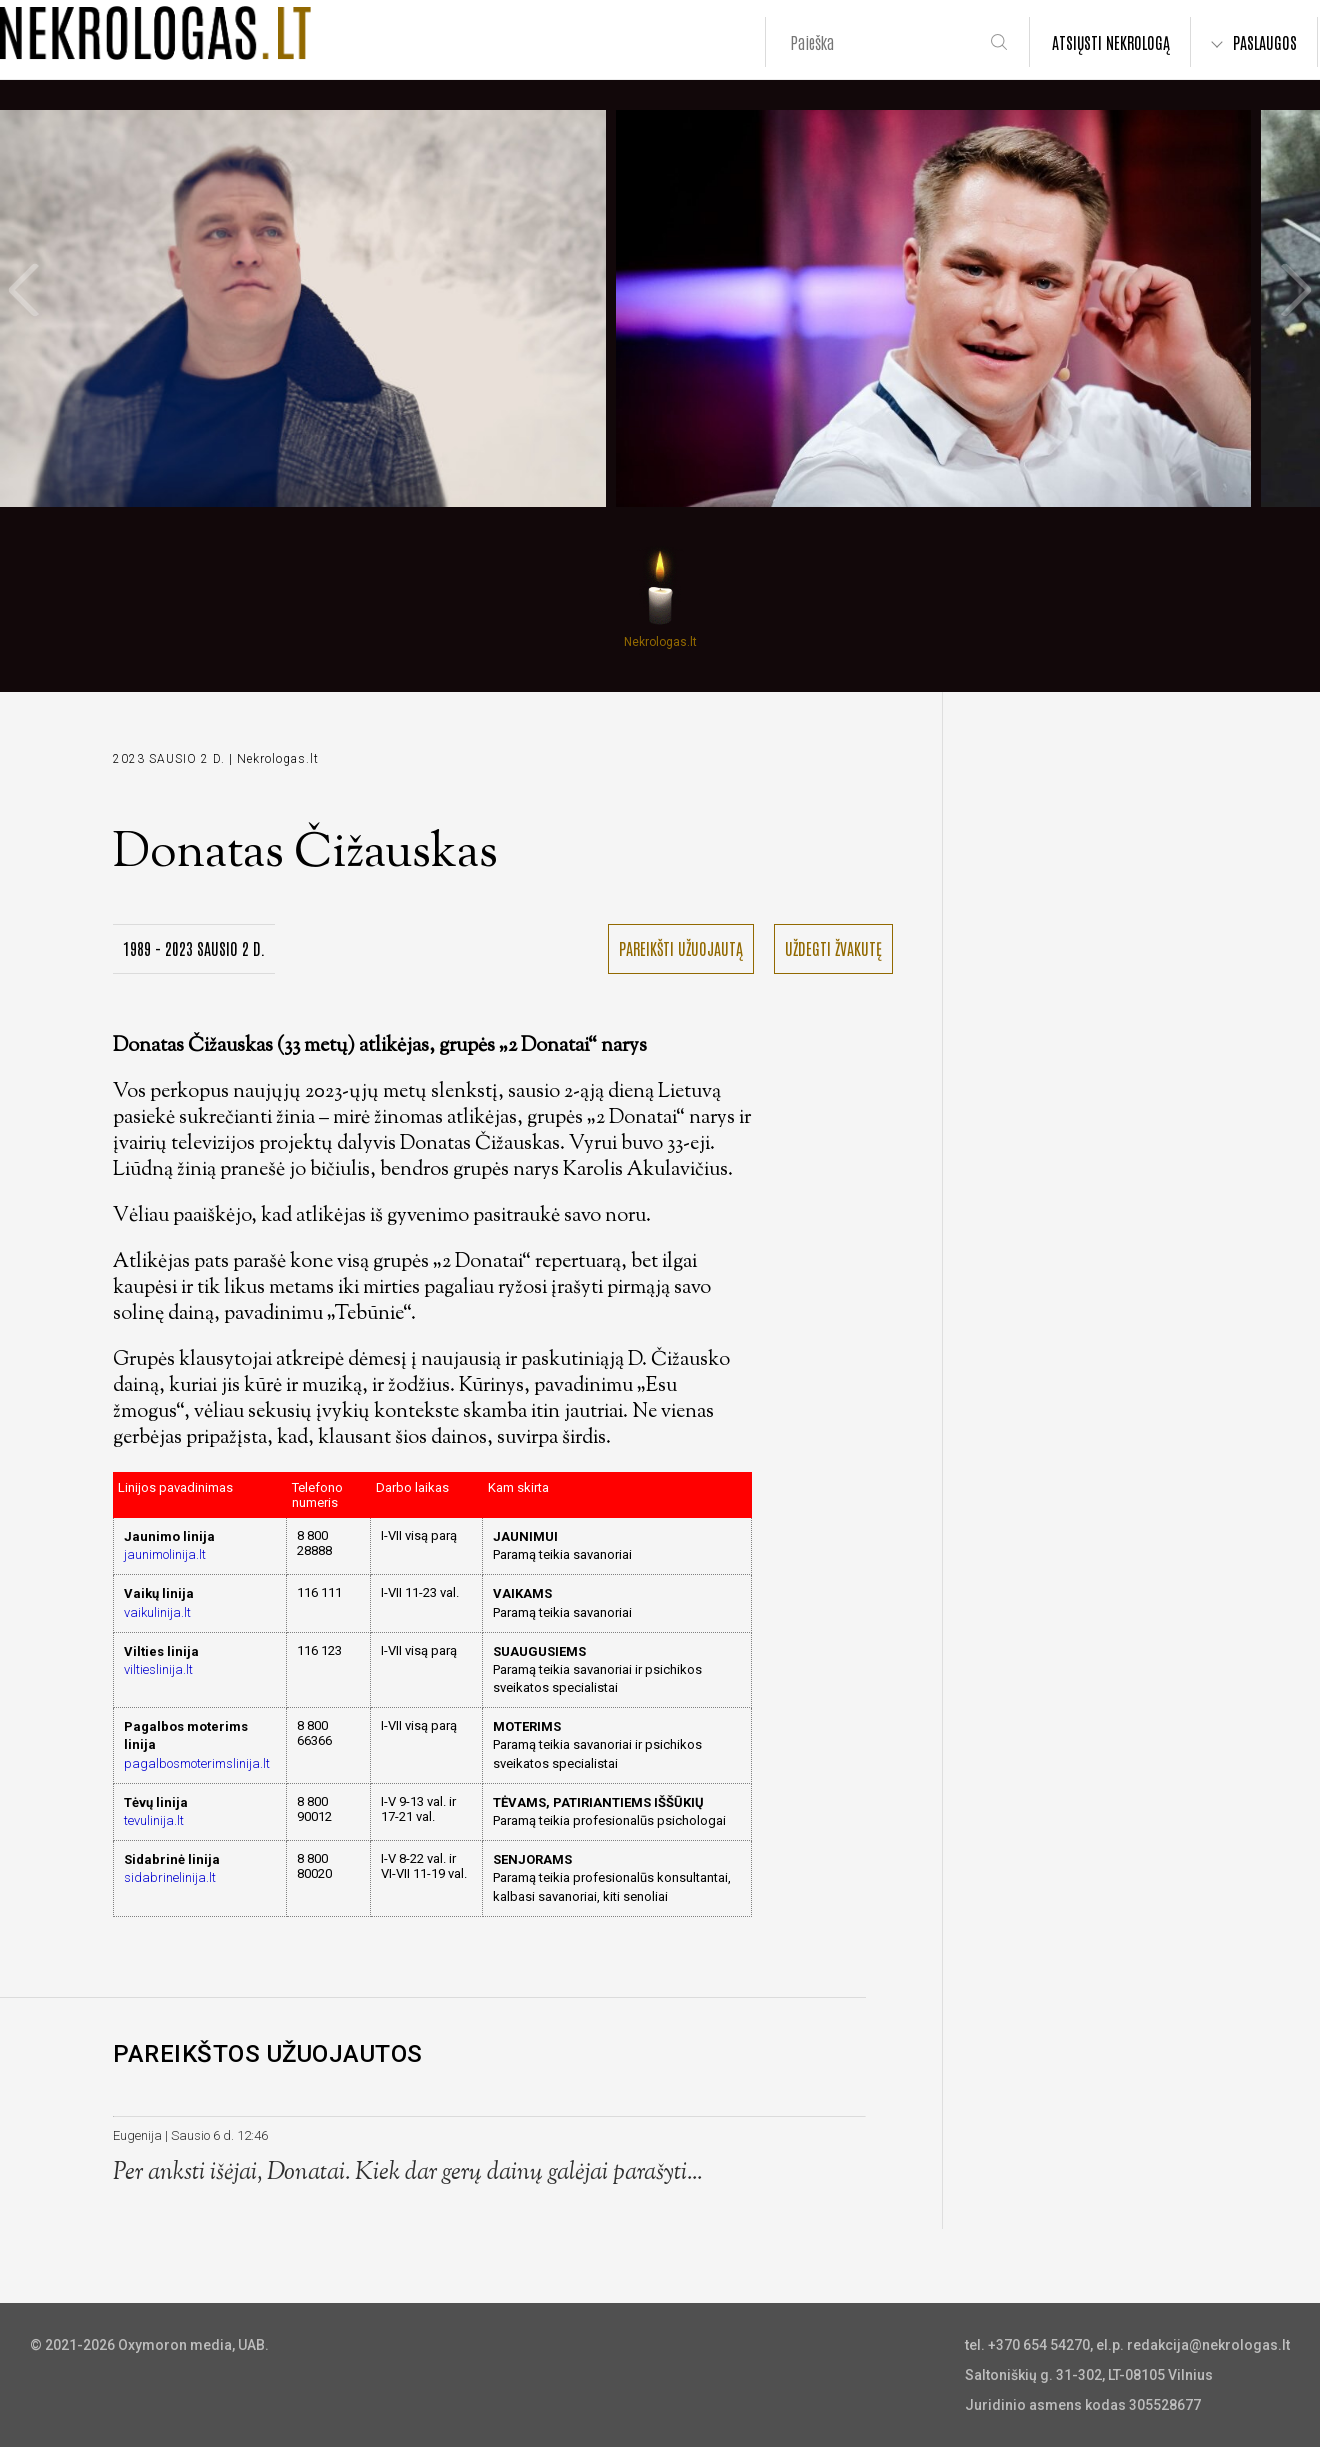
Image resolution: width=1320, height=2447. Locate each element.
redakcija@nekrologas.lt (1208, 2345)
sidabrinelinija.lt (170, 1877)
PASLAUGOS (1265, 42)
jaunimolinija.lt (165, 1554)
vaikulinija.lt (157, 1612)
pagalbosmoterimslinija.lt (197, 1763)
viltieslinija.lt (158, 1669)
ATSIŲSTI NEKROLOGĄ (1111, 42)
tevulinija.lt (154, 1820)
